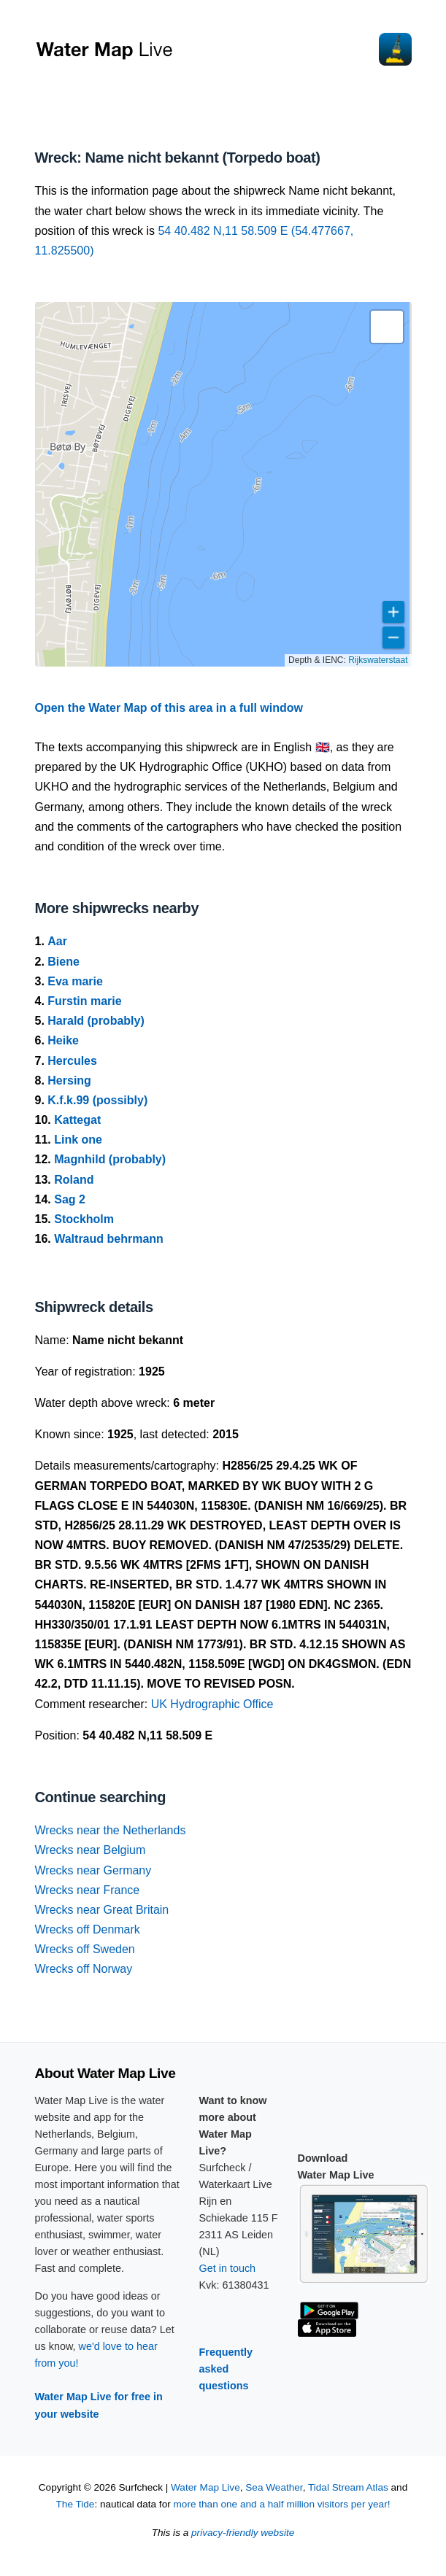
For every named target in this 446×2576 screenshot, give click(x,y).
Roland (73, 1179)
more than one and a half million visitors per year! (282, 2504)
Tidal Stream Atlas (348, 2487)
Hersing (69, 1080)
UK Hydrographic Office (212, 1704)
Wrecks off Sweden (85, 1949)
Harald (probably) (95, 1021)
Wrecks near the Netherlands (110, 1830)
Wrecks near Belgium (90, 1850)
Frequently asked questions (226, 2368)
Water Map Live (205, 2487)
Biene (63, 961)
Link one (78, 1139)
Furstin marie (84, 1001)
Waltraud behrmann (109, 1239)
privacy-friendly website (242, 2532)
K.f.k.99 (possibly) (97, 1100)
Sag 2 (69, 1199)
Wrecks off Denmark (87, 1929)
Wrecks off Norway (84, 1969)
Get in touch (227, 2268)
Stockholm (84, 1219)
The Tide (75, 2504)
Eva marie (75, 981)
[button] (387, 327)
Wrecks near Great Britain (102, 1910)
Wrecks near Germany (93, 1870)
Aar (57, 941)
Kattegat (77, 1120)
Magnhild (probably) (110, 1159)
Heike (63, 1040)
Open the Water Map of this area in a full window (169, 708)
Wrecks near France (87, 1890)
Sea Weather (273, 2487)
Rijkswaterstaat (377, 660)
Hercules (72, 1061)
